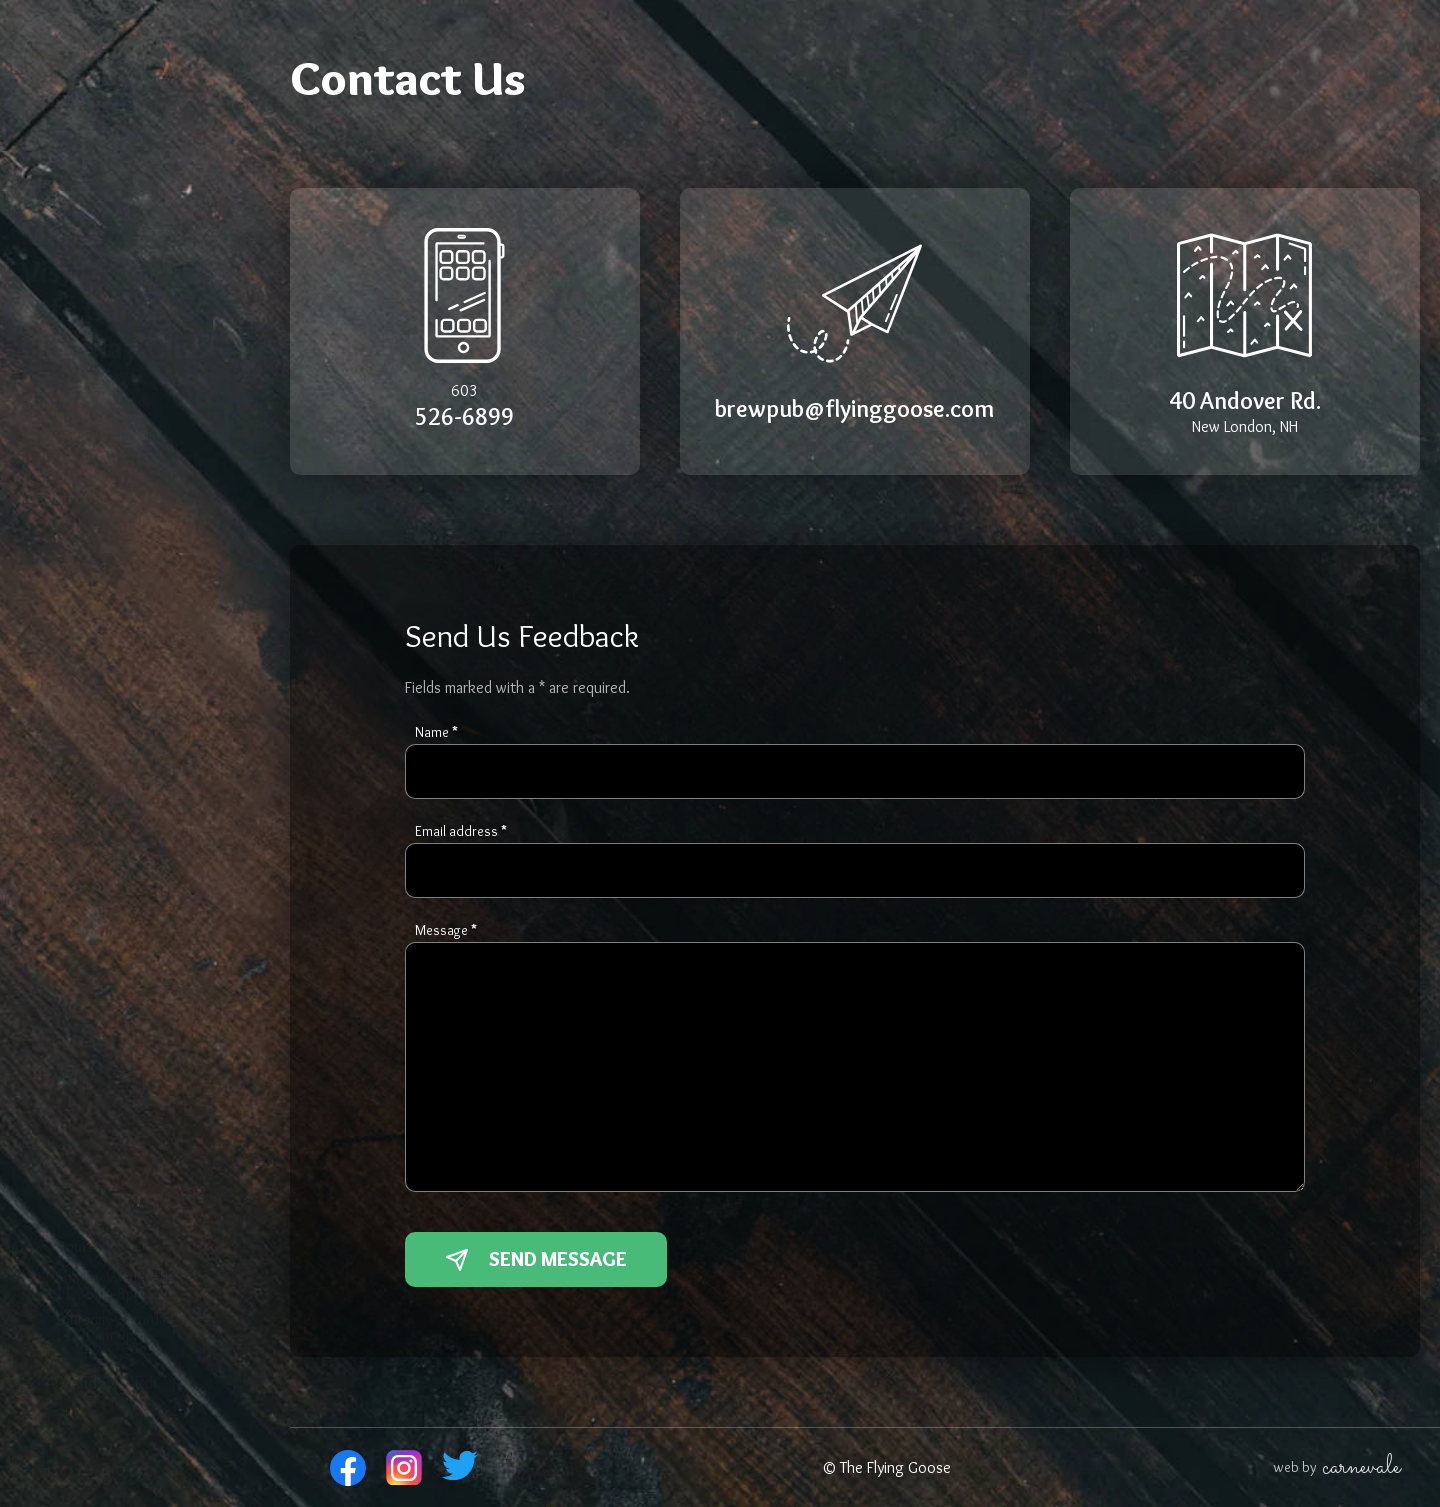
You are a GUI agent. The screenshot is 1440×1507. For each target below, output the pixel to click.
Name (436, 732)
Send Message (536, 1259)
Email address (461, 831)
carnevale (1361, 1468)
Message (446, 930)
